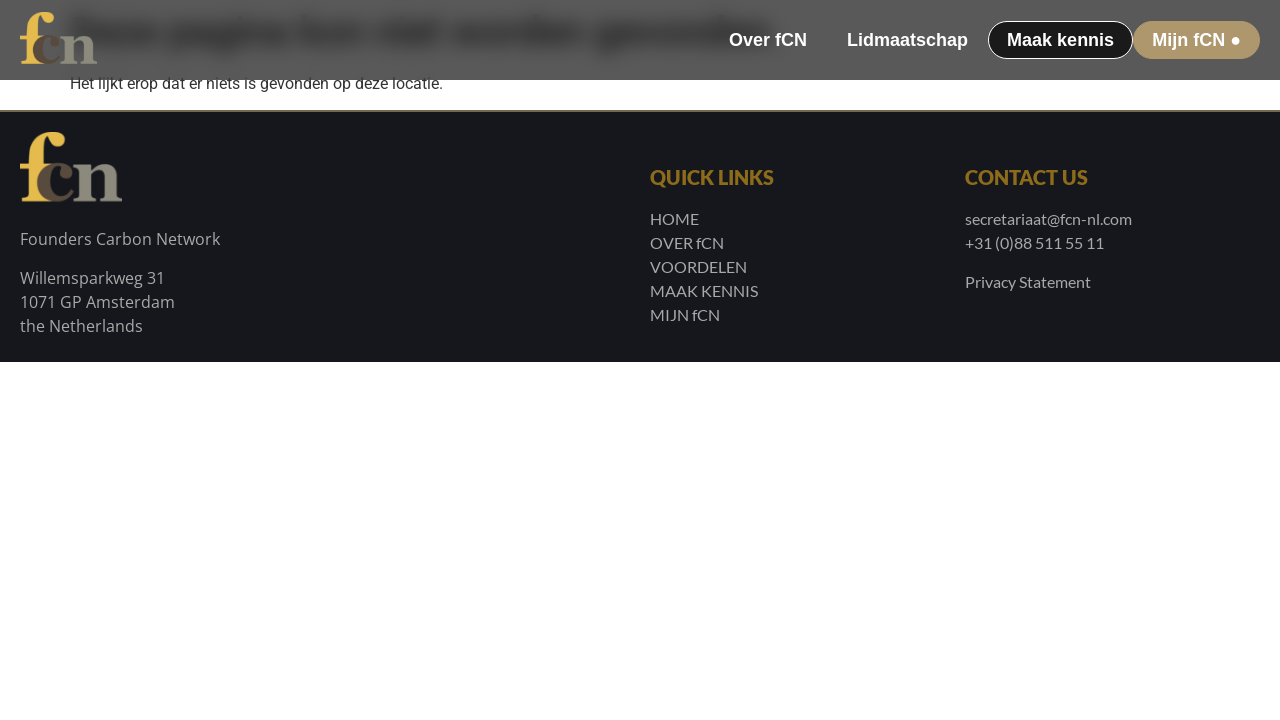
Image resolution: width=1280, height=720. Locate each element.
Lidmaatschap (907, 40)
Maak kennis (1060, 40)
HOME (674, 218)
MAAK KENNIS (704, 290)
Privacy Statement (1028, 281)
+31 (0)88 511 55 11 (1034, 242)
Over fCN (768, 40)
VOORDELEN (698, 266)
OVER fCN (687, 242)
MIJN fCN (685, 314)
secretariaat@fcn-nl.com (1048, 218)
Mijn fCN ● (1196, 40)
